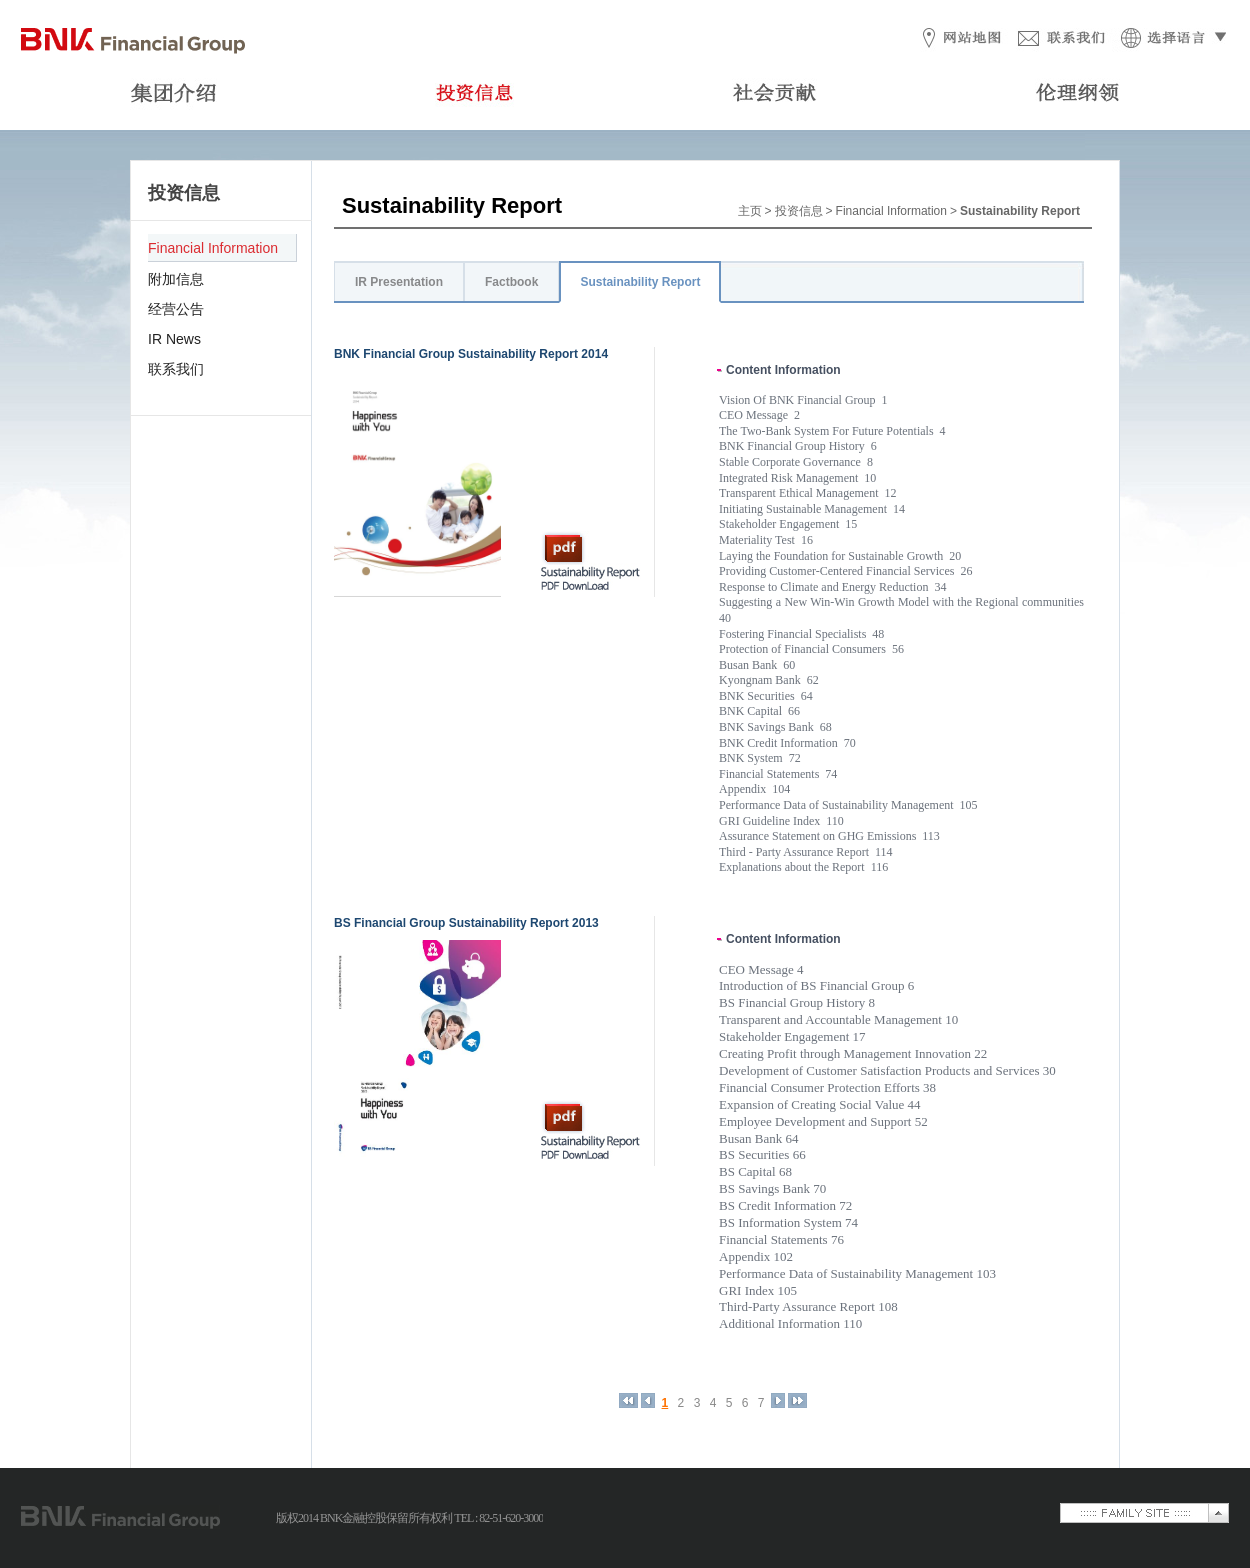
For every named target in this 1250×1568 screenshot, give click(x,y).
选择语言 (1171, 39)
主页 (750, 211)
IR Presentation (399, 282)
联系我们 (1062, 39)
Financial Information (213, 248)
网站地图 (956, 39)
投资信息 (799, 211)
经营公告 (176, 309)
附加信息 (176, 279)
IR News (174, 339)
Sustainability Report (640, 282)
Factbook (511, 282)
